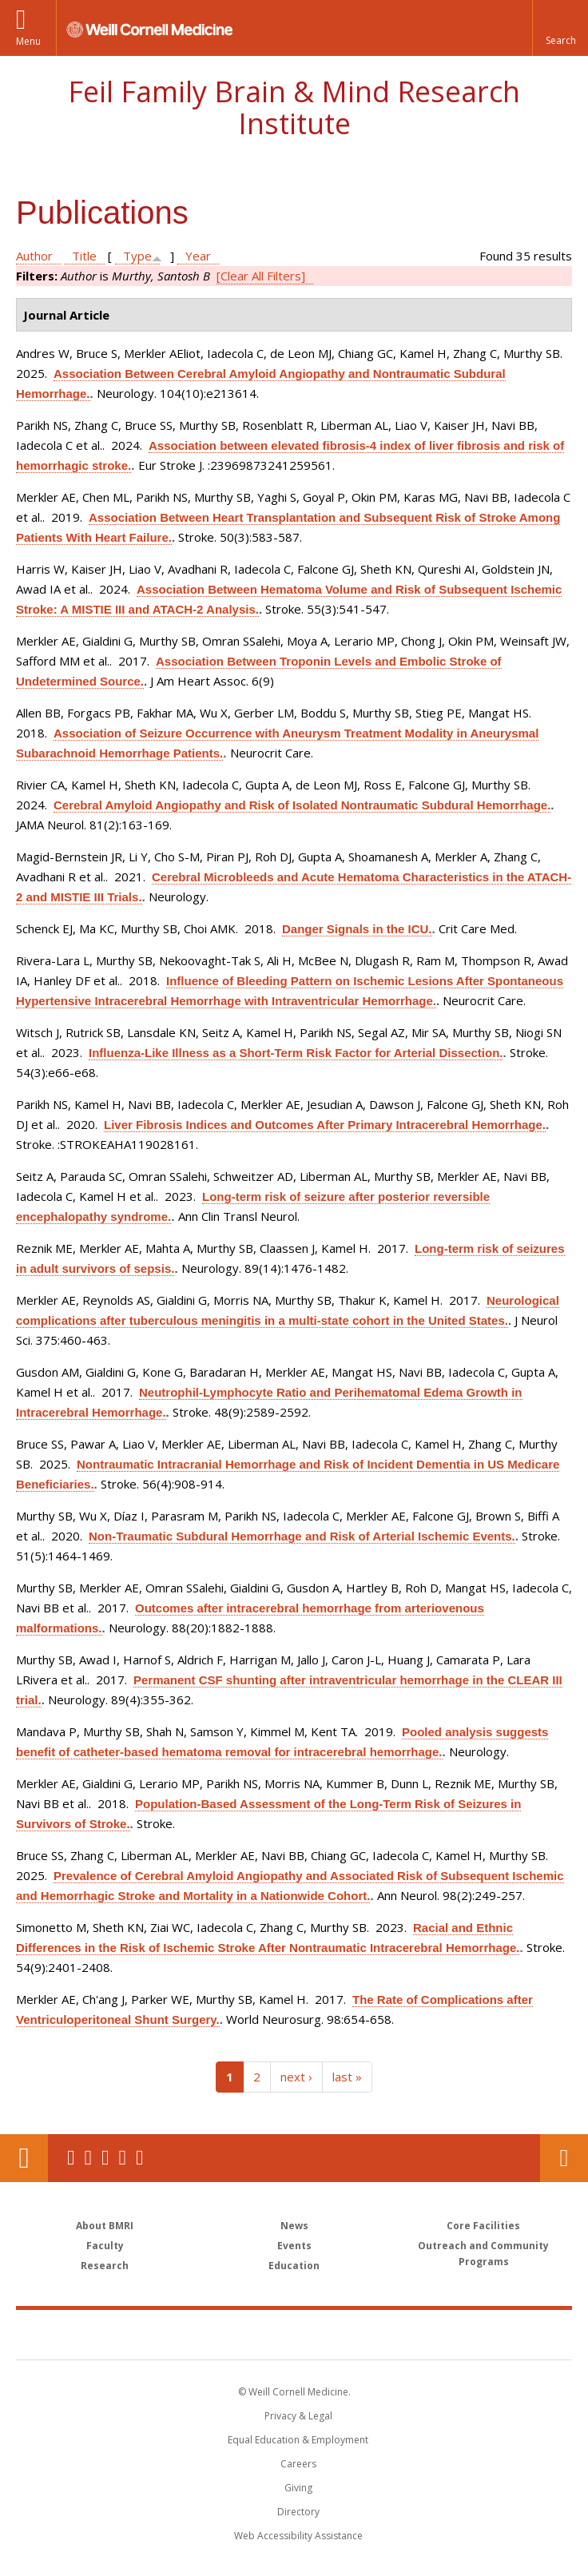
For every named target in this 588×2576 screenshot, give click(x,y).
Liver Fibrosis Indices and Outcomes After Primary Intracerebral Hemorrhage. (325, 1124)
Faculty (105, 2245)
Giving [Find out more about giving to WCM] (298, 2488)
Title (84, 256)
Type (137, 256)
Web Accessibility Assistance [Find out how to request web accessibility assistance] (298, 2535)
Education (294, 2265)
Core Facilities (483, 2225)
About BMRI (104, 2225)
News (294, 2225)
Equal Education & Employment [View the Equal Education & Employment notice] (298, 2440)
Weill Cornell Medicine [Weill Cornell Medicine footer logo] (201, 2333)
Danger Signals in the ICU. (357, 929)
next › (296, 2077)
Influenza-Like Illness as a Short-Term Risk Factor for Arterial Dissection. (296, 1052)
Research (105, 2265)
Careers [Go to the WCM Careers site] (298, 2464)
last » (347, 2077)
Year (198, 256)
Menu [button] (28, 41)
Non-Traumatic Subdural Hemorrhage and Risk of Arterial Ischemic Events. (302, 1536)
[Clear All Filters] (261, 276)
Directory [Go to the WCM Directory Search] (298, 2511)
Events (294, 2245)
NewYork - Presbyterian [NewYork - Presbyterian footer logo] (403, 2333)
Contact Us (564, 2158)
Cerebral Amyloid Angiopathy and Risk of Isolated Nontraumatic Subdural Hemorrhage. (302, 805)
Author (34, 256)
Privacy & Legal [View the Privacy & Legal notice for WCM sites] (298, 2416)
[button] (560, 28)
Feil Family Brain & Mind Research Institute (294, 107)
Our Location (24, 2158)
